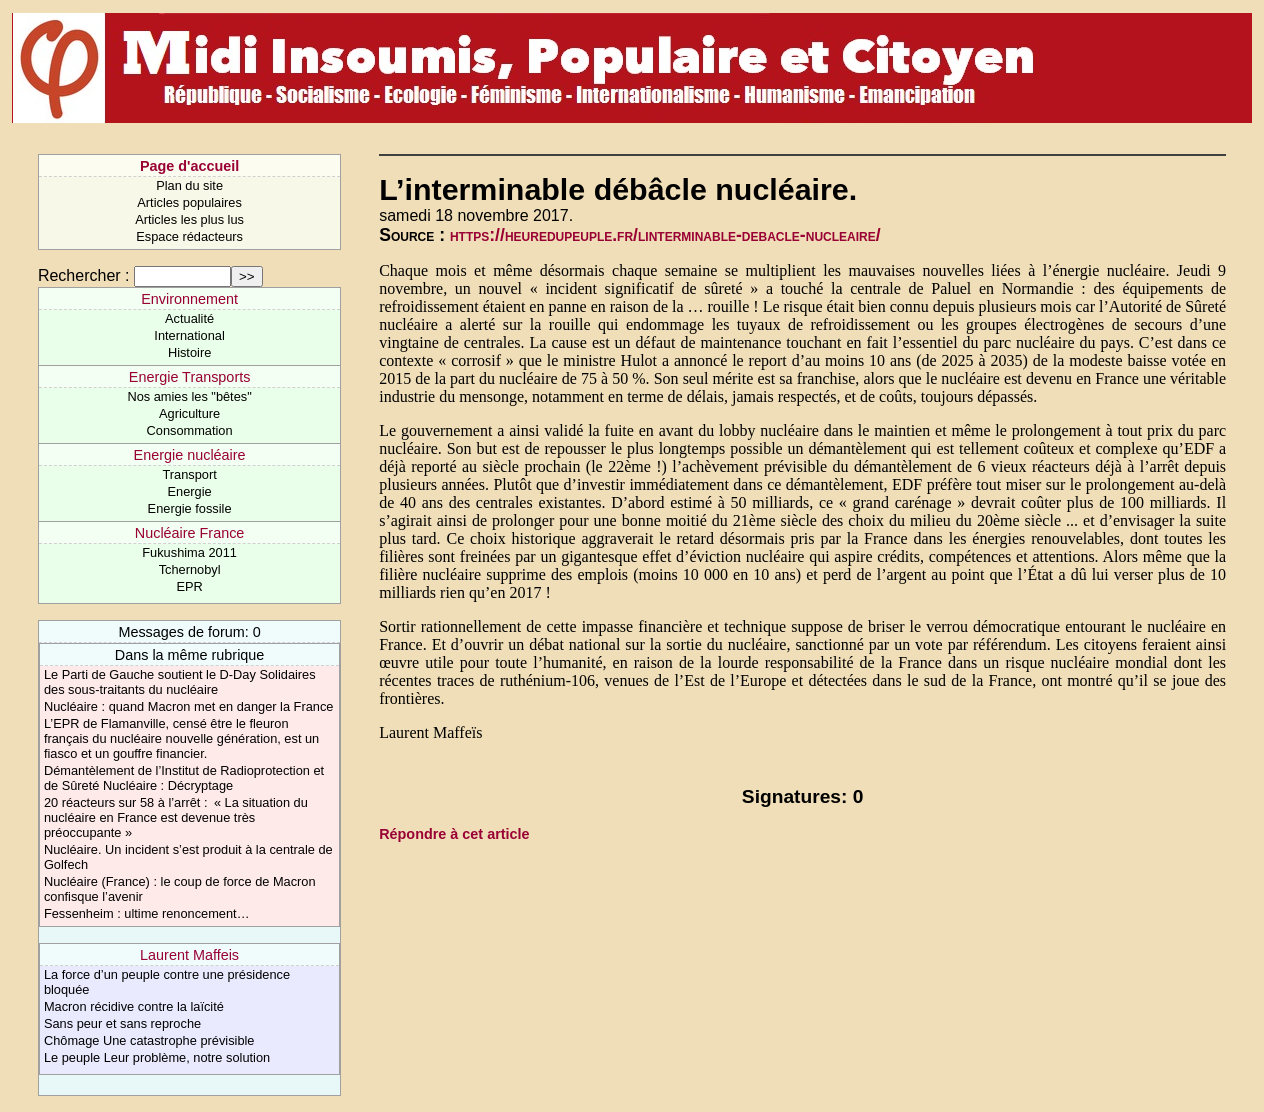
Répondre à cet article (454, 834)
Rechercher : (84, 275)
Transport (189, 474)
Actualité (189, 318)
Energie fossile (190, 508)
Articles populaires (189, 202)
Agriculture (189, 413)
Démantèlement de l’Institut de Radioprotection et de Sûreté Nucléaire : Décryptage (184, 778)
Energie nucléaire (190, 455)
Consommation (190, 430)
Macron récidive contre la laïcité (134, 1006)
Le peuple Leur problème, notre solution (157, 1057)
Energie (190, 491)
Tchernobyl (190, 569)
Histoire (189, 352)
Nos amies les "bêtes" (189, 396)
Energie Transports (190, 377)
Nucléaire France (190, 533)
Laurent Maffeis (189, 955)
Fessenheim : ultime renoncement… (147, 913)
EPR (189, 586)
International (189, 335)
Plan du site (189, 185)
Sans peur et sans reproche (122, 1023)
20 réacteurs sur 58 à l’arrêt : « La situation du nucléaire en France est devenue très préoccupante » (176, 817)
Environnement (189, 299)
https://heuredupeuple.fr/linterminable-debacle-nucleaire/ (665, 235)
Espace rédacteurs (189, 236)
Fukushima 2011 (189, 552)
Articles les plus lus (189, 219)
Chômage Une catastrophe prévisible (149, 1040)
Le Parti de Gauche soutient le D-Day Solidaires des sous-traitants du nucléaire (180, 682)
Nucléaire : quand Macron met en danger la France (189, 706)
